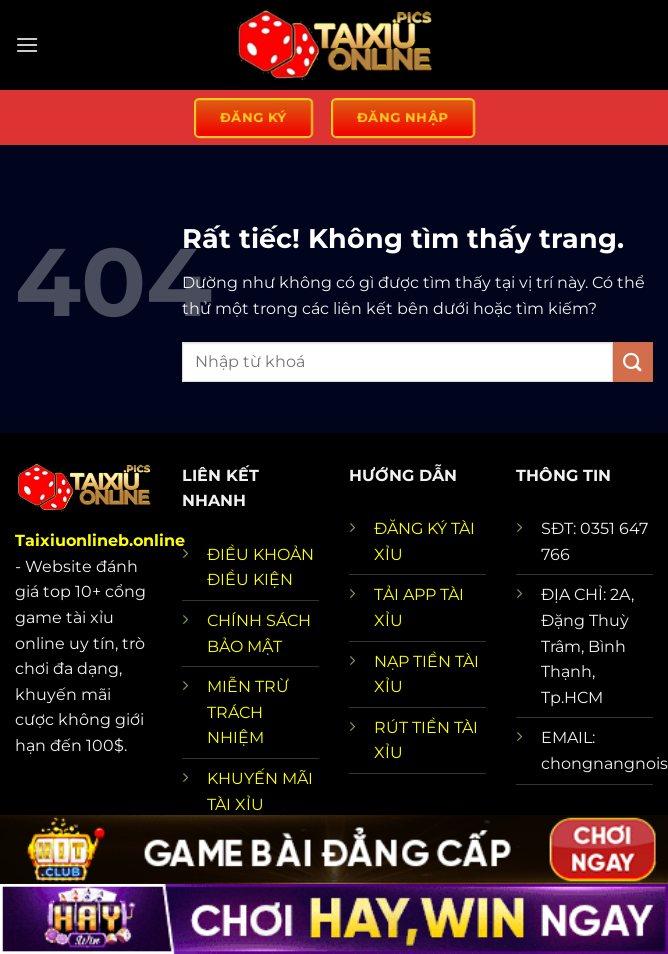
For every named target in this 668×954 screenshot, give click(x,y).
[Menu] (27, 44)
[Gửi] (633, 361)
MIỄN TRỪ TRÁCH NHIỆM (248, 712)
